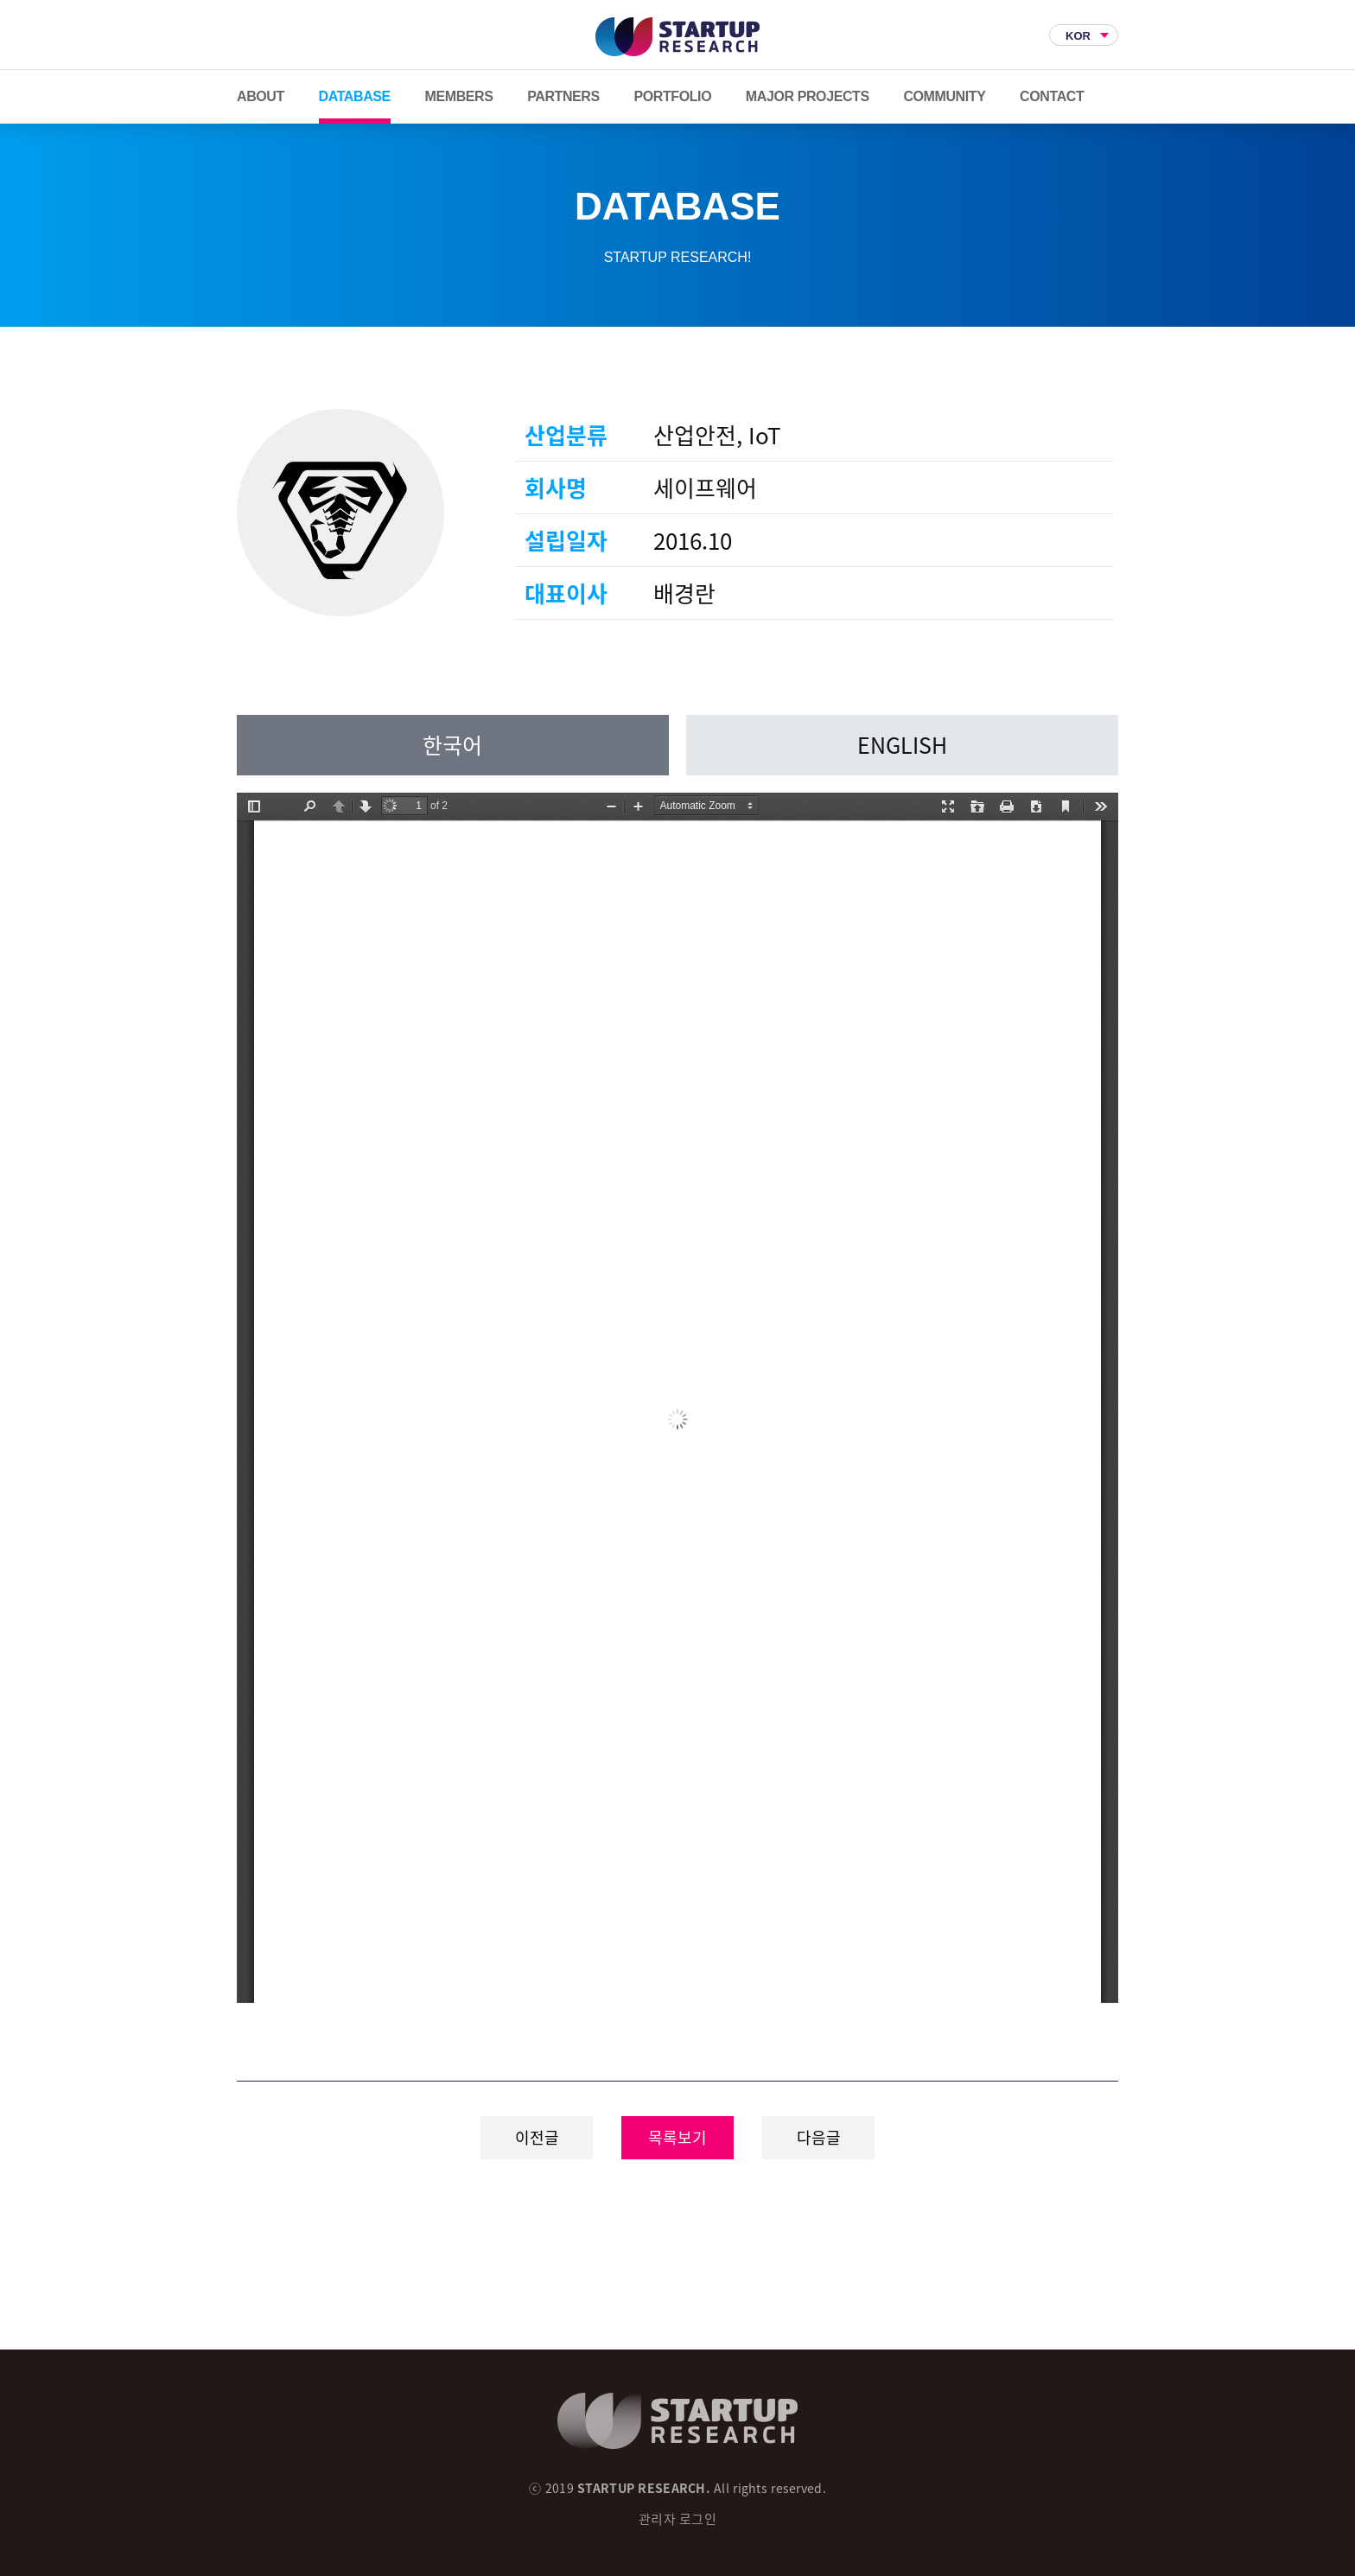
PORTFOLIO (672, 96)
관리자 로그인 (677, 2518)
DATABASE (355, 96)
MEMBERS (459, 96)
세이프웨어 (340, 512)
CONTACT (1052, 96)
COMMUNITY (944, 96)
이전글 (537, 2137)
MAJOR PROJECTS (807, 96)
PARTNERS (563, 96)
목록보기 (677, 2137)
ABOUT (260, 96)
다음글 (819, 2137)
